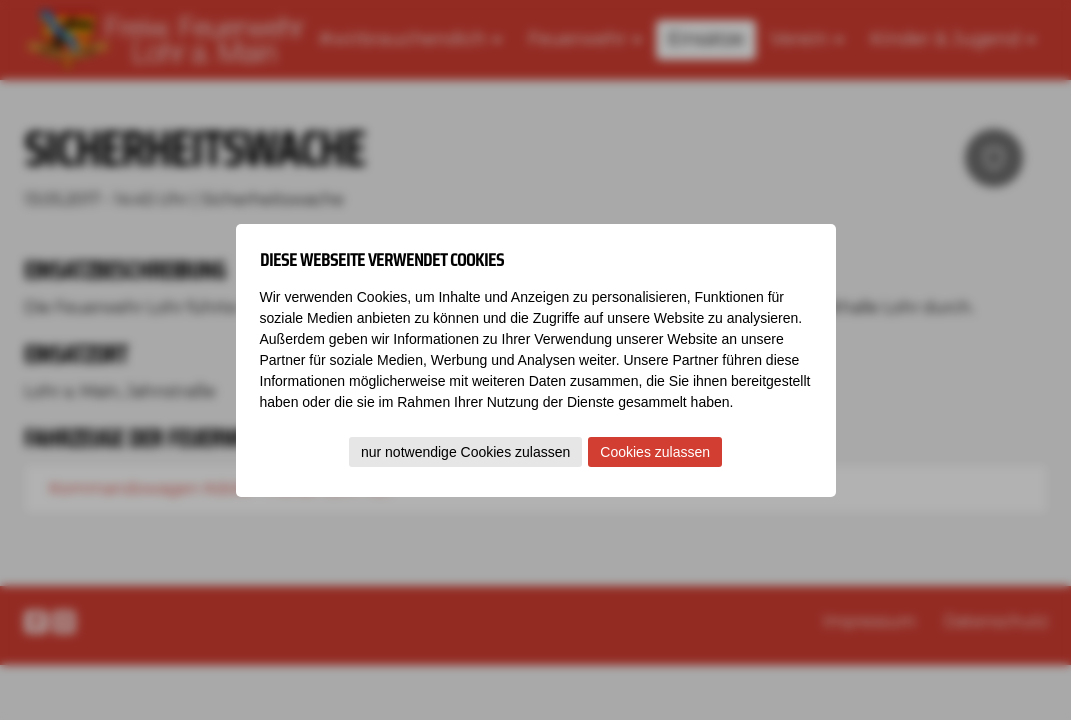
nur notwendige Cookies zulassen (465, 452)
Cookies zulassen (655, 452)
